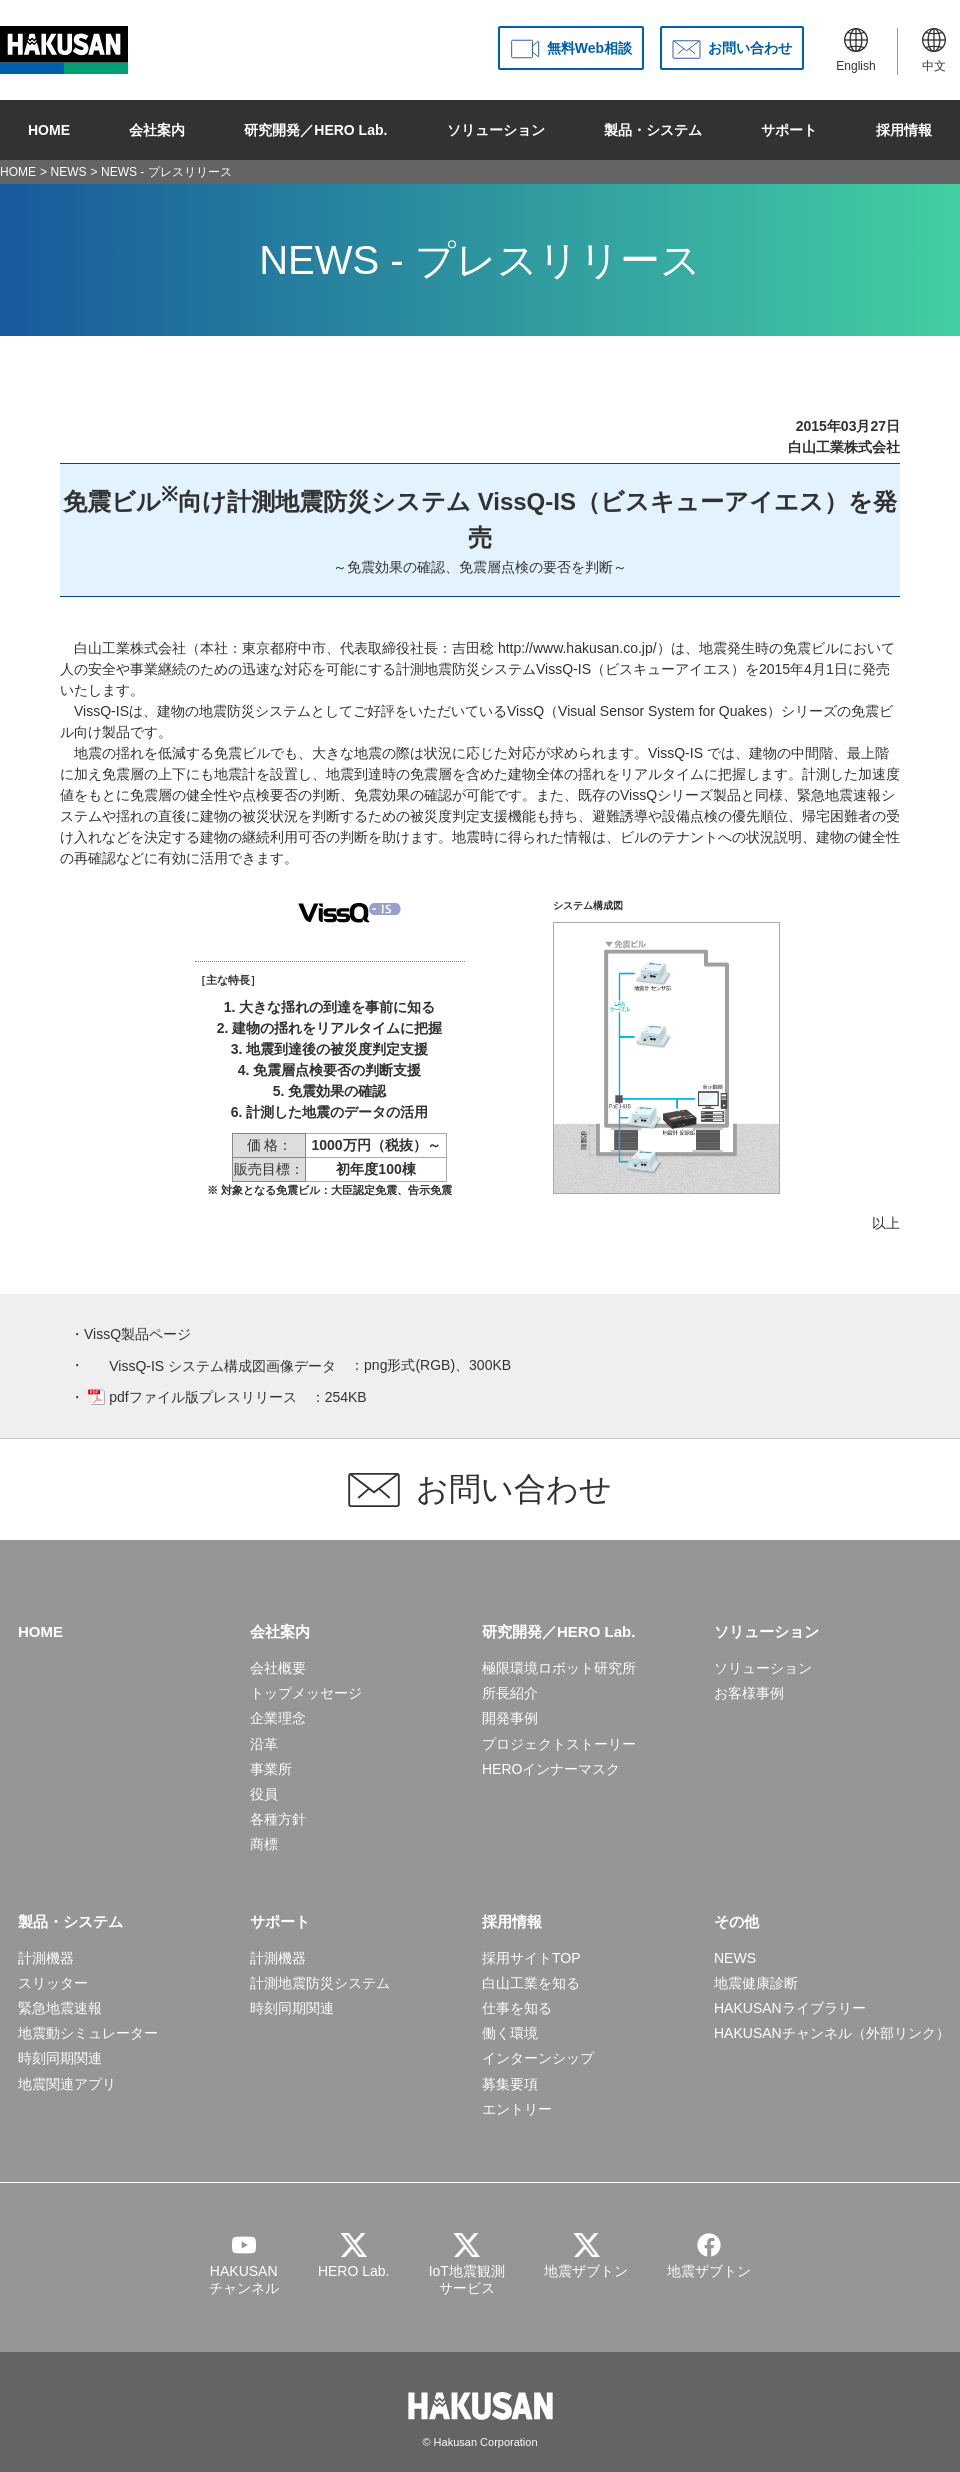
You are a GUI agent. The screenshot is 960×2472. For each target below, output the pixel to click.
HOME (49, 130)
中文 (934, 50)
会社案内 (157, 130)
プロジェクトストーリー (559, 1744)
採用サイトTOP (531, 1958)
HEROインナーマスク (551, 1769)
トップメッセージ (306, 1693)
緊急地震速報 (60, 2008)
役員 (264, 1794)
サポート (789, 130)
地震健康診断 (756, 1983)
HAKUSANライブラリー (790, 2008)
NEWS (69, 172)
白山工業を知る (531, 1983)
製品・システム (653, 130)
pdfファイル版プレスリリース (202, 1397)
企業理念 (278, 1718)
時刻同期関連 (60, 2058)
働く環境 (510, 2033)
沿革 (264, 1744)
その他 (736, 1921)
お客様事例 (749, 1693)
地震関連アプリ (67, 2084)
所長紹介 (510, 1693)
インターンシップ (538, 2058)
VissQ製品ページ (137, 1334)
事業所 (271, 1769)
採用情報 (904, 130)
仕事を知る (517, 2008)
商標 (264, 1844)
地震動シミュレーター (88, 2033)
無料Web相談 (589, 48)
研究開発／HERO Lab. (315, 130)
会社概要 (278, 1668)
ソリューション (496, 130)
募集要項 (510, 2084)
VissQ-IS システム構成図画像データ (222, 1366)
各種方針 (278, 1819)
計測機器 (46, 1958)
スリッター (53, 1983)
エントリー (517, 2109)
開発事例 (510, 1718)
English (855, 50)
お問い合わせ (750, 48)
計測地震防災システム (320, 1983)
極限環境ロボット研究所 (559, 1668)
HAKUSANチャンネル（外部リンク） (832, 2033)
